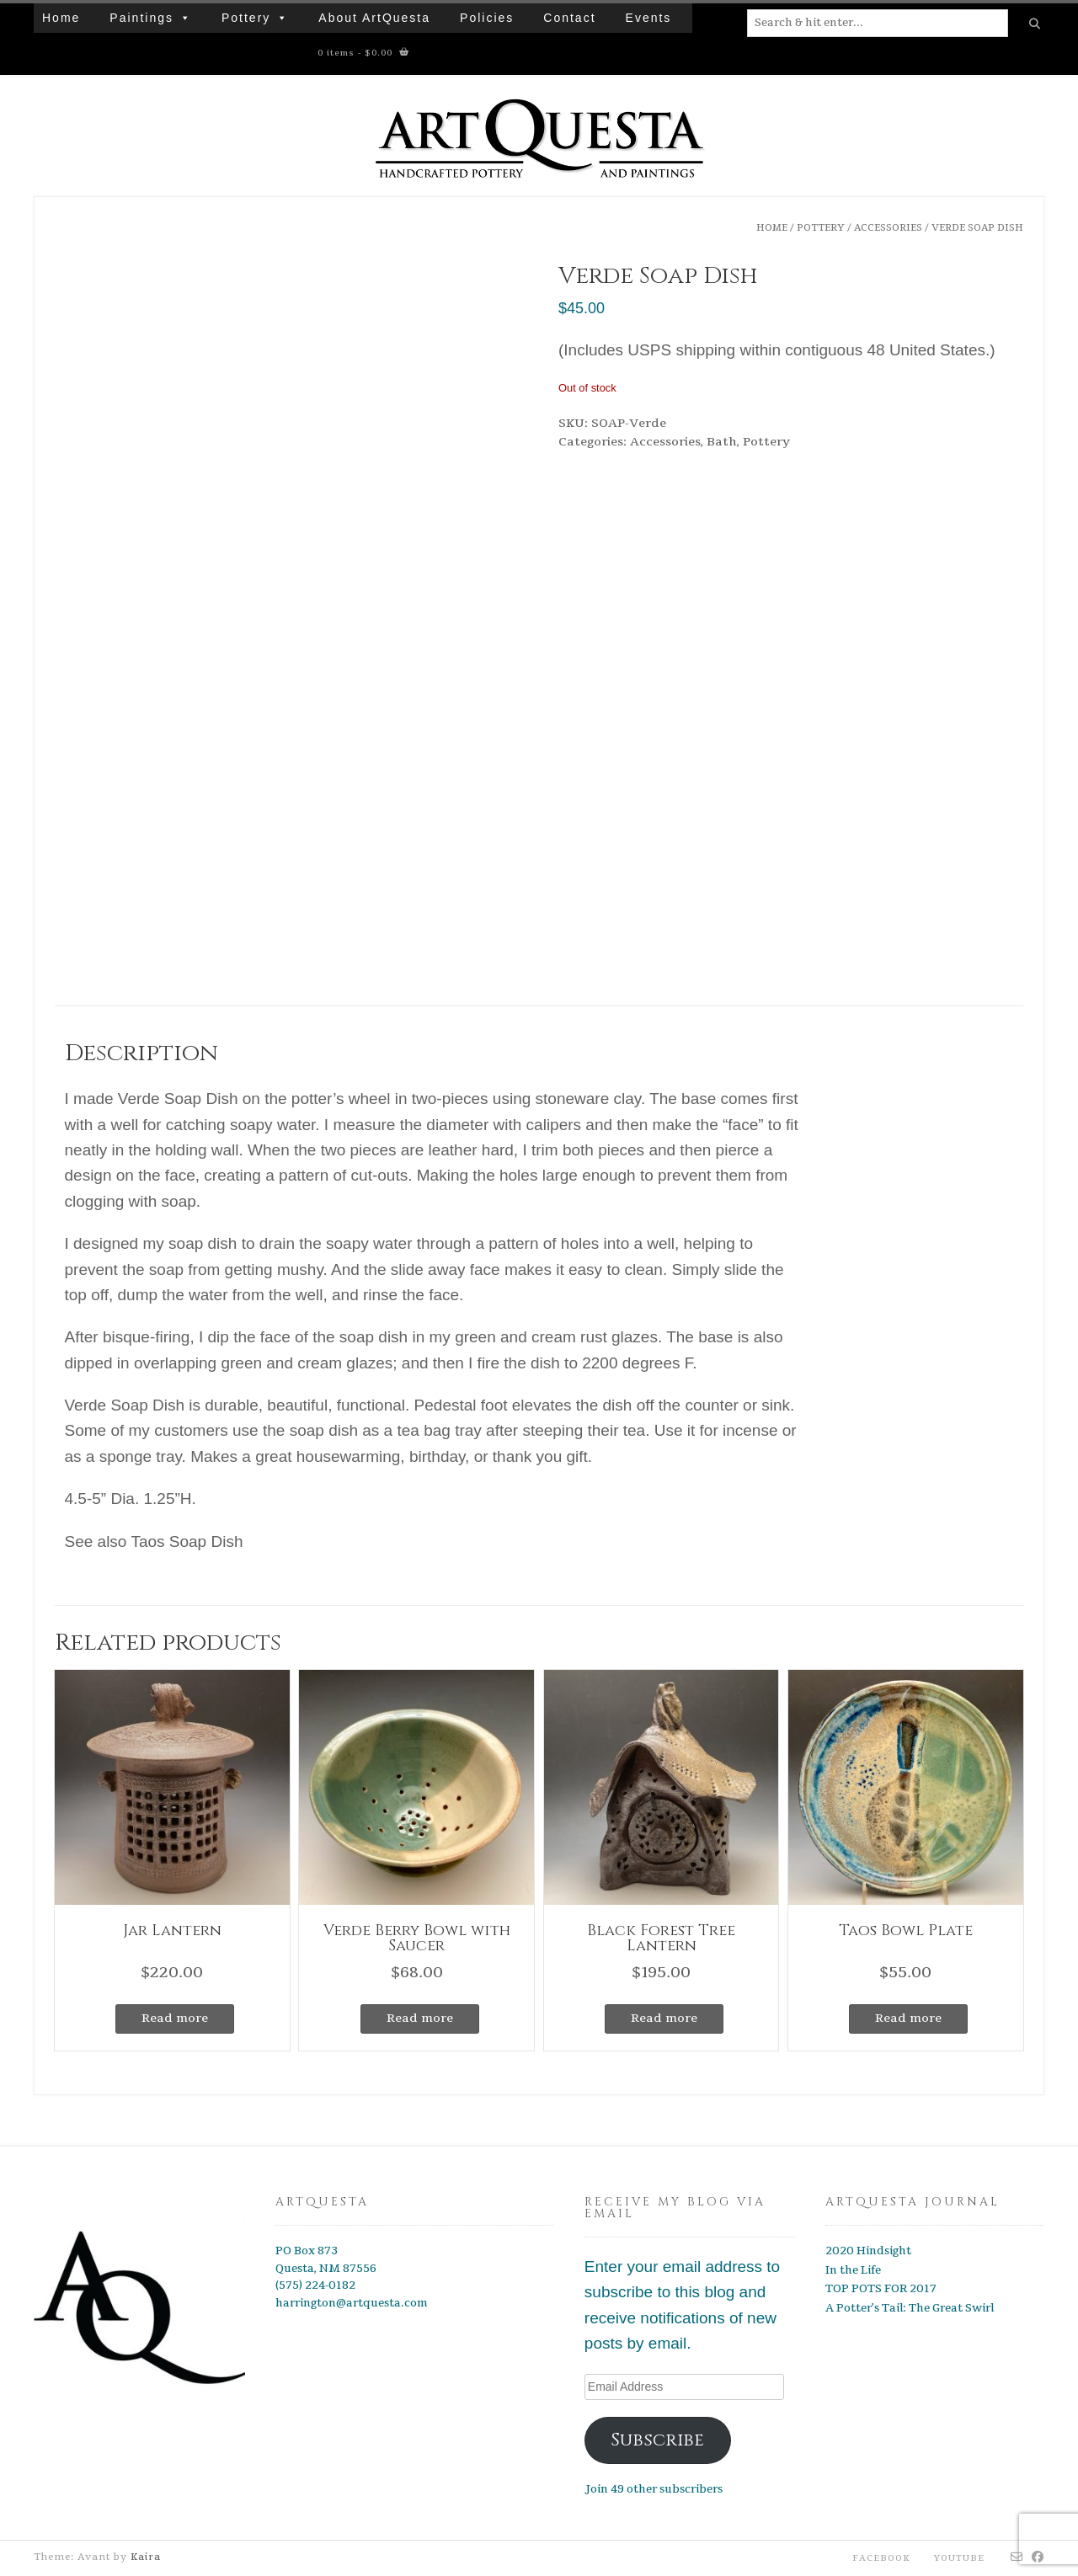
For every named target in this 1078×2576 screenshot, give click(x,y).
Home (61, 17)
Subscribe (657, 2440)
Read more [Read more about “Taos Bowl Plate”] (908, 2018)
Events (649, 17)
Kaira (146, 2557)
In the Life (853, 2270)
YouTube (959, 2558)
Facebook (881, 2558)
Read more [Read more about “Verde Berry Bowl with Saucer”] (420, 2018)
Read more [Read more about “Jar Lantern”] (174, 2018)
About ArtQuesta (374, 17)
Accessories (888, 227)
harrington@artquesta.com (351, 2303)
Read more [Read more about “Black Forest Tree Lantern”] (664, 2018)
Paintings (141, 17)
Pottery (245, 17)
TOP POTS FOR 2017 (881, 2288)
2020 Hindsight (868, 2251)
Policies (487, 17)
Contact (569, 17)
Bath (722, 442)
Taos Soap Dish (187, 1541)
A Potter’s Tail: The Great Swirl (909, 2308)
